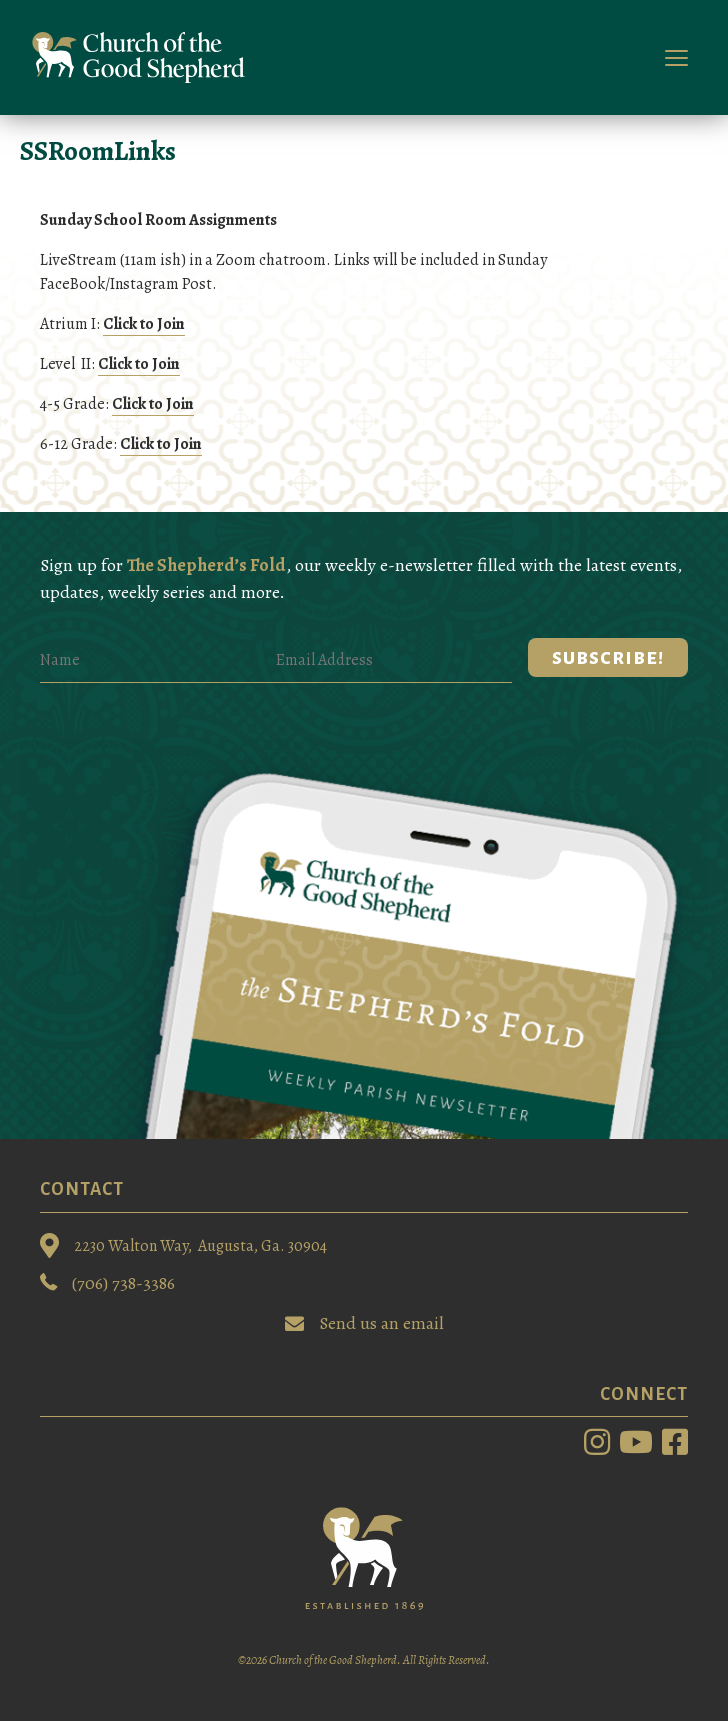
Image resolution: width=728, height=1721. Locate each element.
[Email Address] (394, 660)
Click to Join (144, 324)
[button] (608, 657)
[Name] (158, 660)
